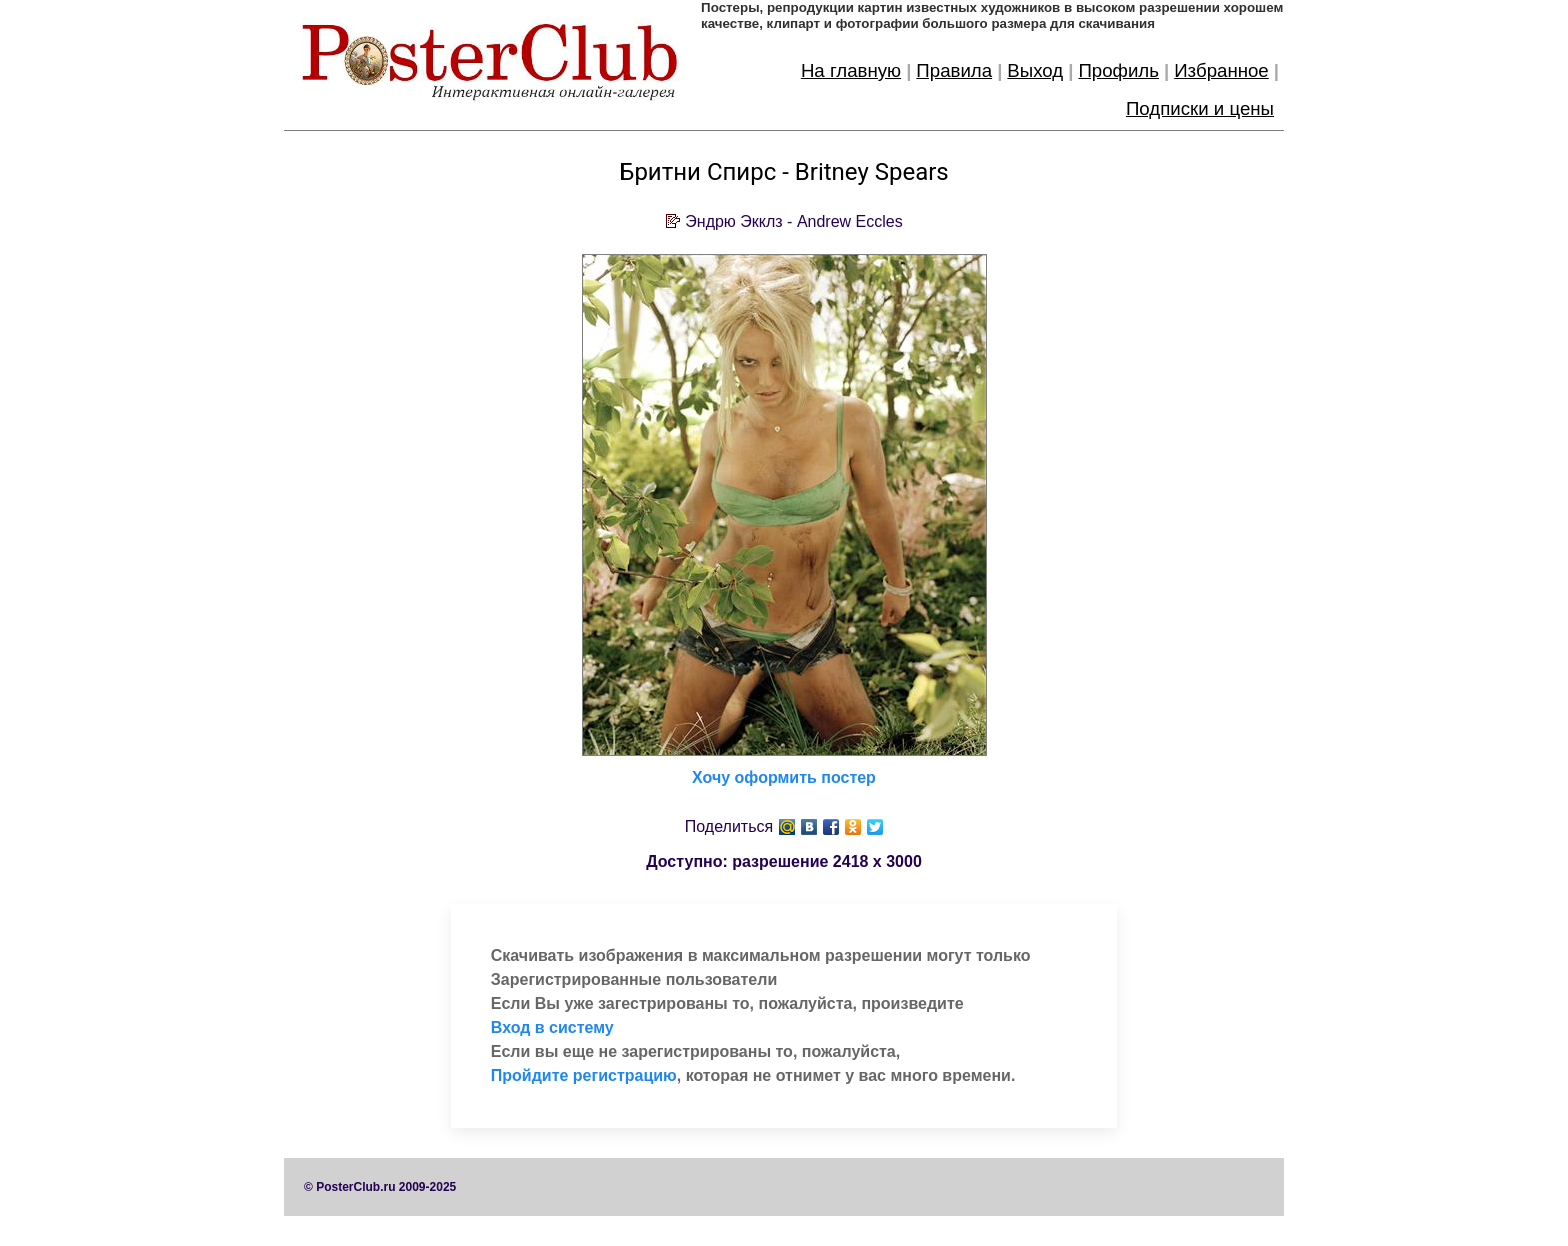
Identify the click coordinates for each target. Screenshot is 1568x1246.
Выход (1035, 70)
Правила (954, 70)
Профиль (1118, 70)
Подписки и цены (1200, 108)
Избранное (1221, 70)
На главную (851, 70)
